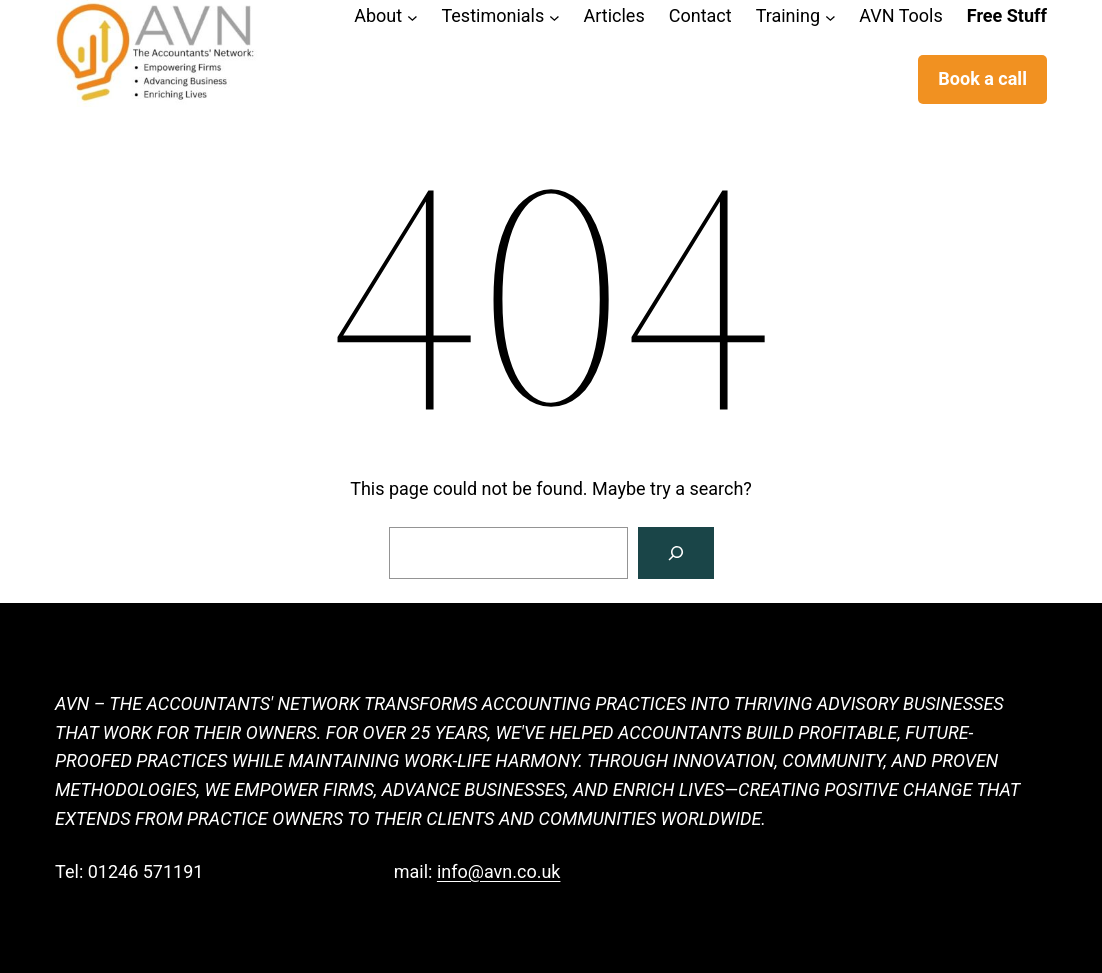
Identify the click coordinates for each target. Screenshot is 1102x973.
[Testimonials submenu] (554, 16)
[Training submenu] (830, 16)
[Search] (676, 553)
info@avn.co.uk (499, 871)
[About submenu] (412, 16)
